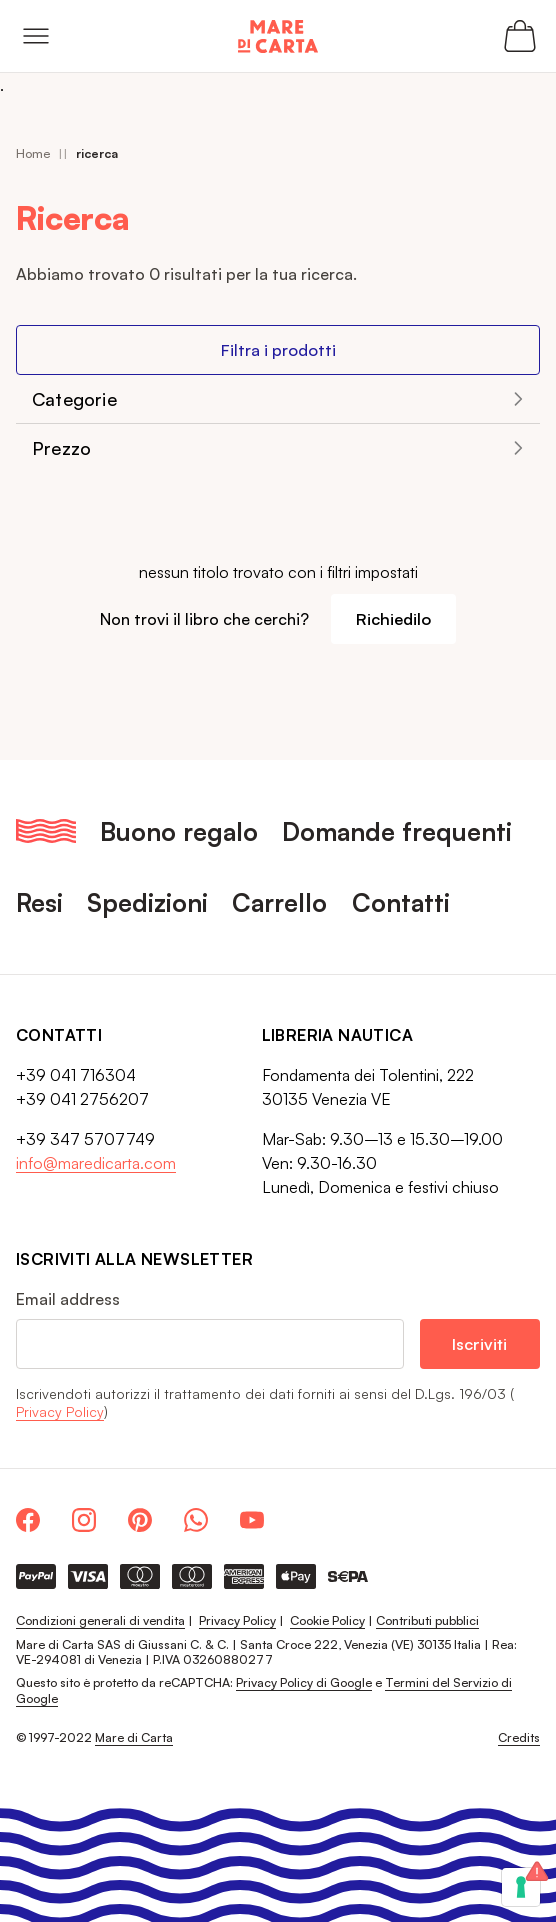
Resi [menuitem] (39, 902)
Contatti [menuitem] (401, 902)
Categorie (74, 399)
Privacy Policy (60, 1411)
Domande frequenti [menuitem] (397, 831)
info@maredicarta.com (96, 1163)
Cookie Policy (327, 1620)
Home (33, 153)
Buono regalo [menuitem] (179, 831)
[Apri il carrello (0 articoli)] (520, 36)
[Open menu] (36, 36)
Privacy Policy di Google (304, 1682)
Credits (519, 1737)
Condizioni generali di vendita (100, 1620)
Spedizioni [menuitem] (147, 902)
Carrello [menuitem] (279, 902)
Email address (68, 1299)
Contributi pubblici (427, 1620)
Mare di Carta (134, 1737)
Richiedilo (393, 618)
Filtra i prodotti (278, 349)
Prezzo (61, 448)
